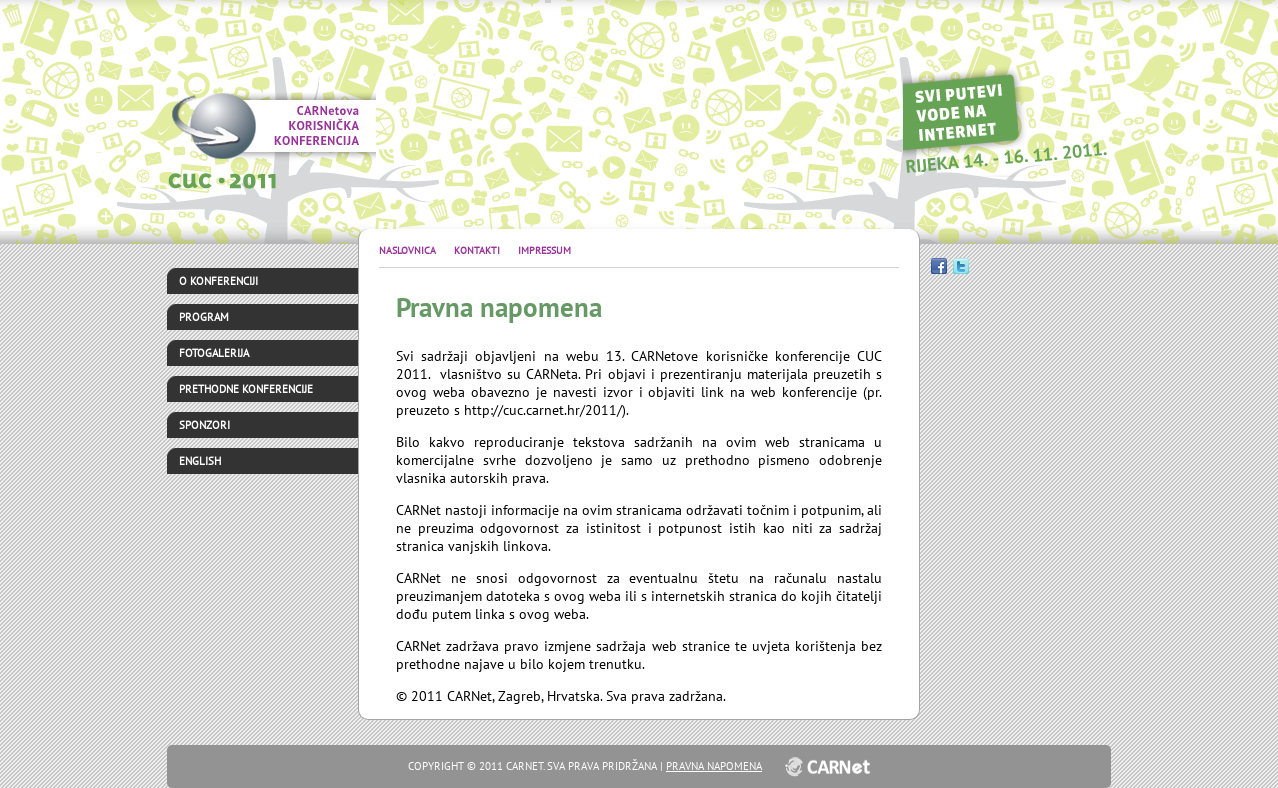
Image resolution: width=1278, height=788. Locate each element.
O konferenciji (218, 281)
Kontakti (478, 250)
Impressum (544, 250)
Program (204, 317)
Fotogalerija (214, 353)
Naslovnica (409, 250)
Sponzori (204, 425)
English (200, 461)
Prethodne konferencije (246, 389)
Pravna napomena (714, 766)
